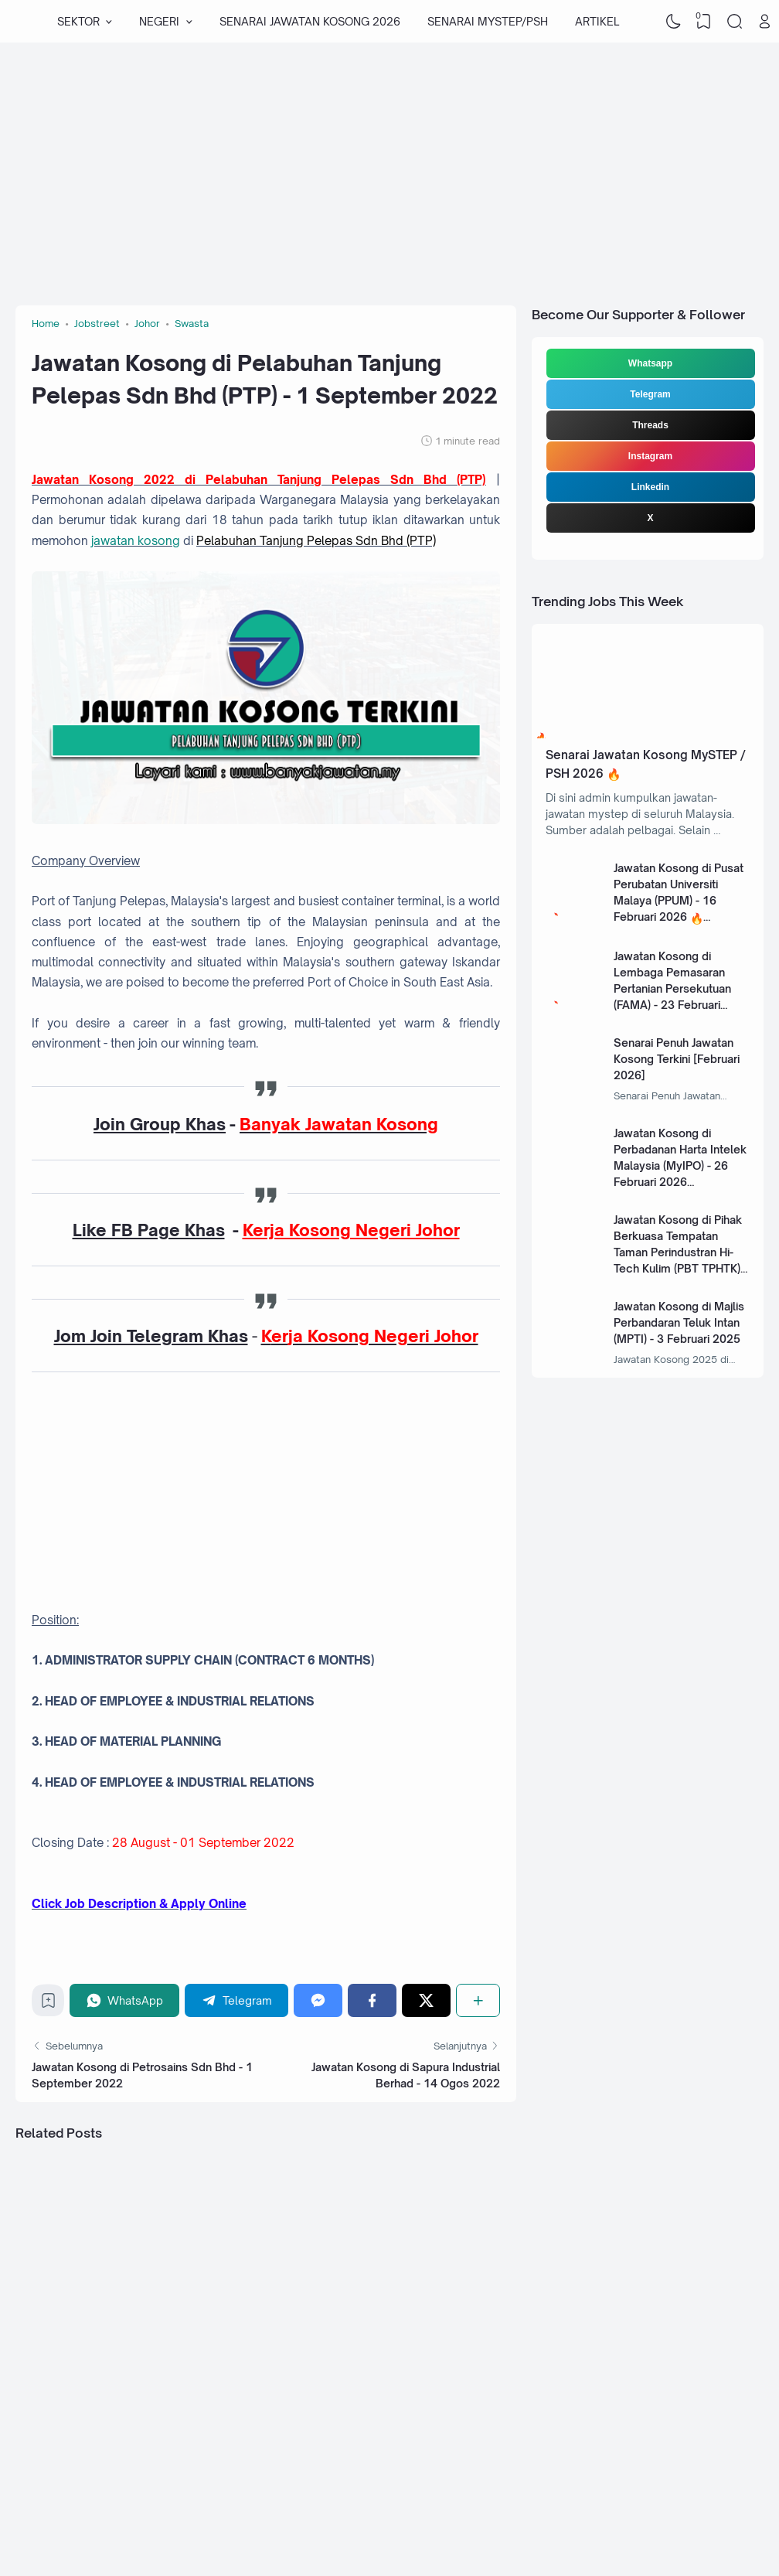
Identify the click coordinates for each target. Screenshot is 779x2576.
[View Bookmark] (704, 21)
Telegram (650, 394)
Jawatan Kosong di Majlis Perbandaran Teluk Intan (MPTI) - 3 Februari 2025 (679, 1322)
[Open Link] (765, 21)
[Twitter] (426, 2000)
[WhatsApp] (124, 2000)
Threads (650, 425)
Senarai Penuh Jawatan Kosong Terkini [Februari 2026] (677, 1059)
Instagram (650, 456)
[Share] (478, 2000)
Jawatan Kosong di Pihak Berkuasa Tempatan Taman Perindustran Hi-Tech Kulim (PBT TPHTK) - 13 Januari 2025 (680, 1252)
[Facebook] (372, 2000)
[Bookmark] (48, 2004)
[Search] (734, 21)
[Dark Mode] (673, 21)
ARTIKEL (597, 21)
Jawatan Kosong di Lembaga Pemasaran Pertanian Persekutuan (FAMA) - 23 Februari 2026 (672, 988)
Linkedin (650, 487)
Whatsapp (650, 363)
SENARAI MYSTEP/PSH (487, 21)
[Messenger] (318, 2000)
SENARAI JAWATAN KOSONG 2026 (309, 21)
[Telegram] (236, 2000)
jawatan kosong (135, 540)
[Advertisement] (375, 166)
